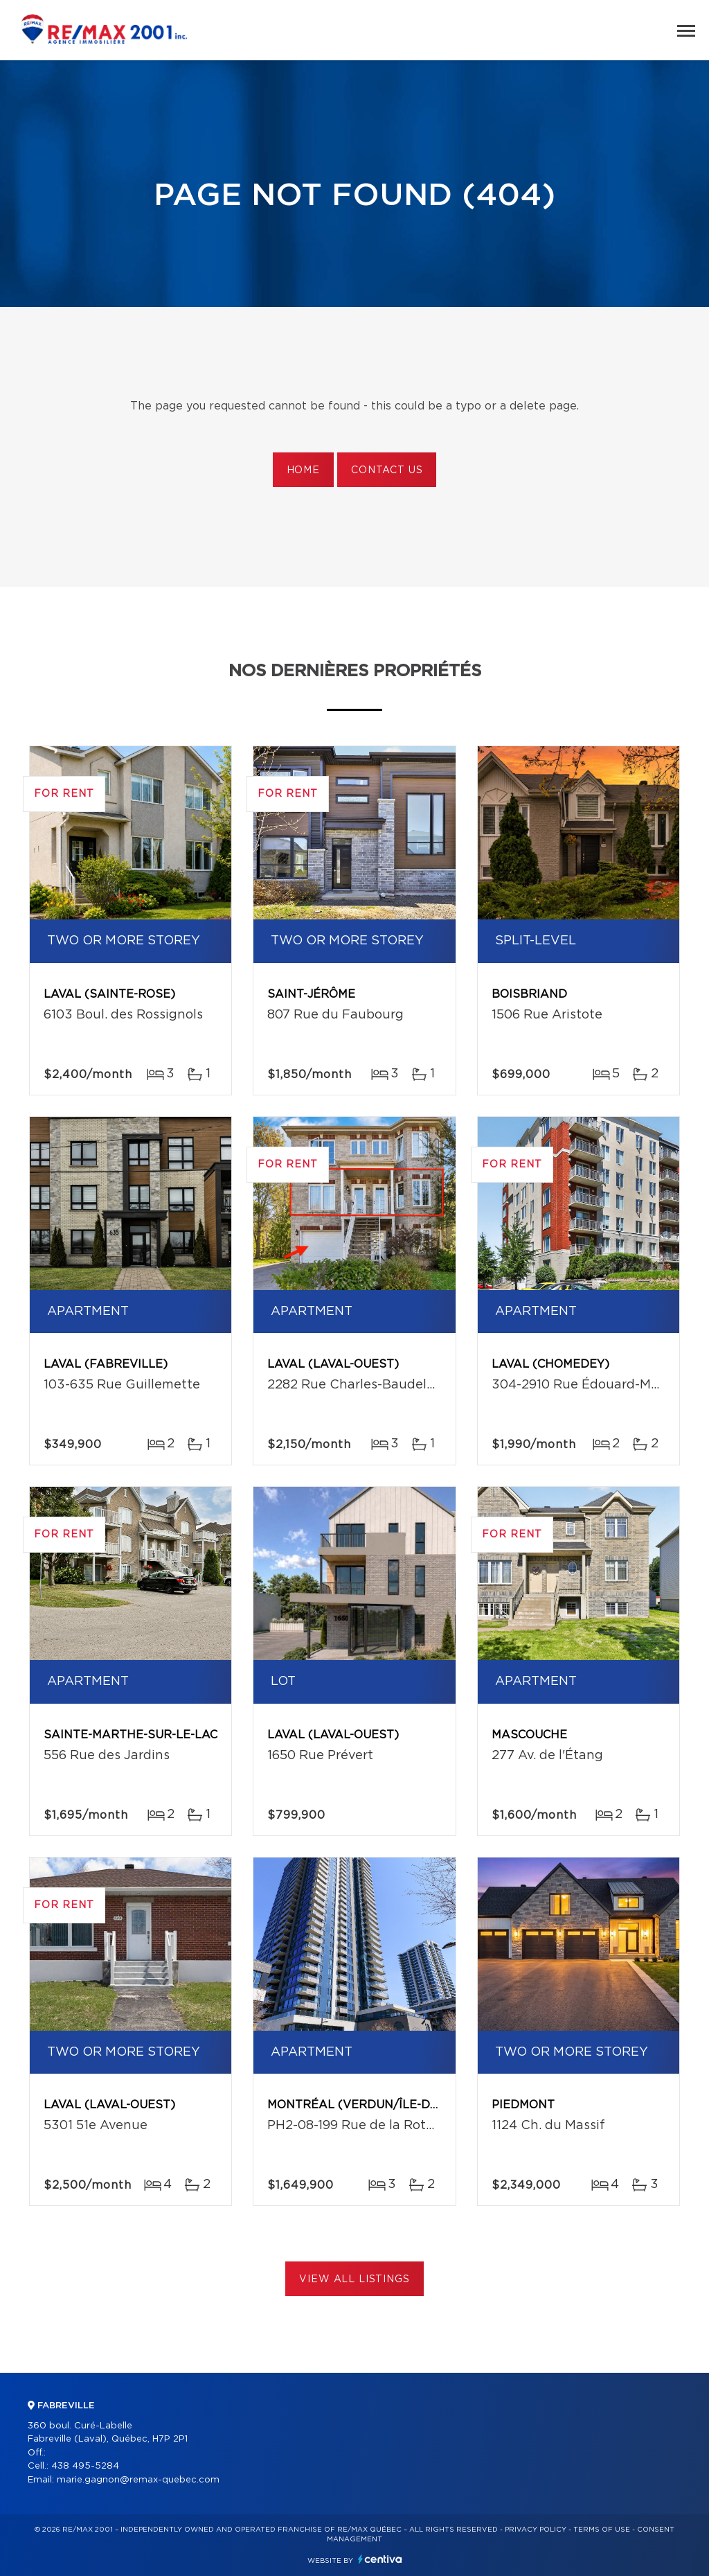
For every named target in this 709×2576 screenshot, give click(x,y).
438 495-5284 (85, 2466)
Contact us (386, 470)
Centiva (380, 2559)
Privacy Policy (535, 2529)
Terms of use (601, 2529)
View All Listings (354, 2279)
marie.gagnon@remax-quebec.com (138, 2480)
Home (303, 470)
